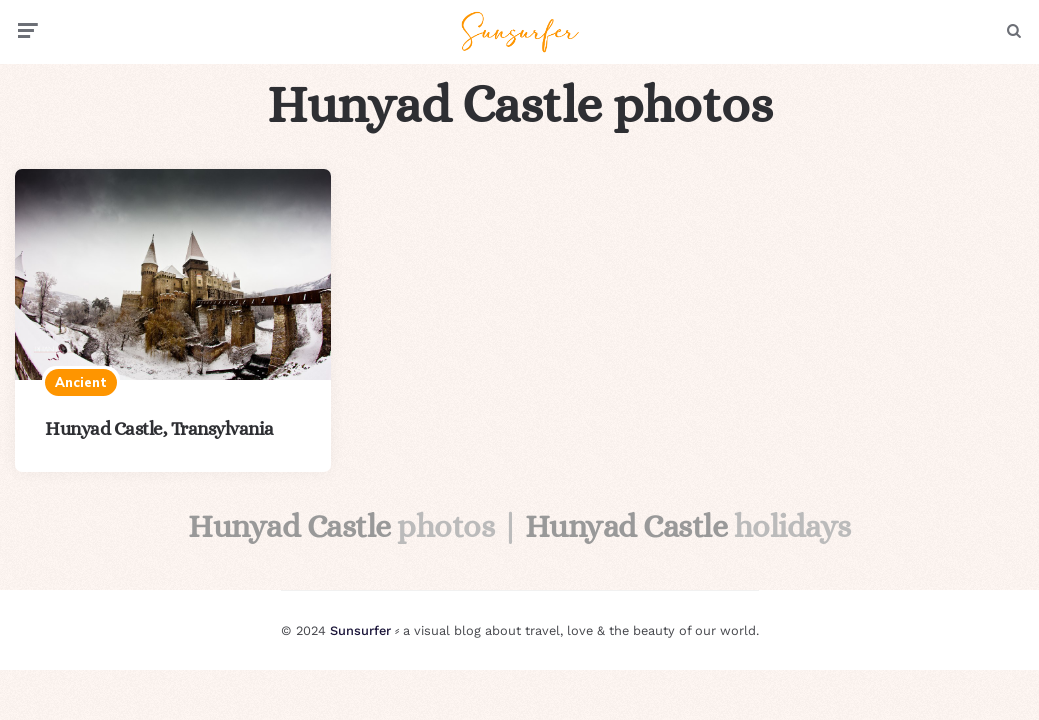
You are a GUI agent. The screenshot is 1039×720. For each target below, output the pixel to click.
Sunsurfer (360, 630)
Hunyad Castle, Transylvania (159, 428)
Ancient (81, 382)
